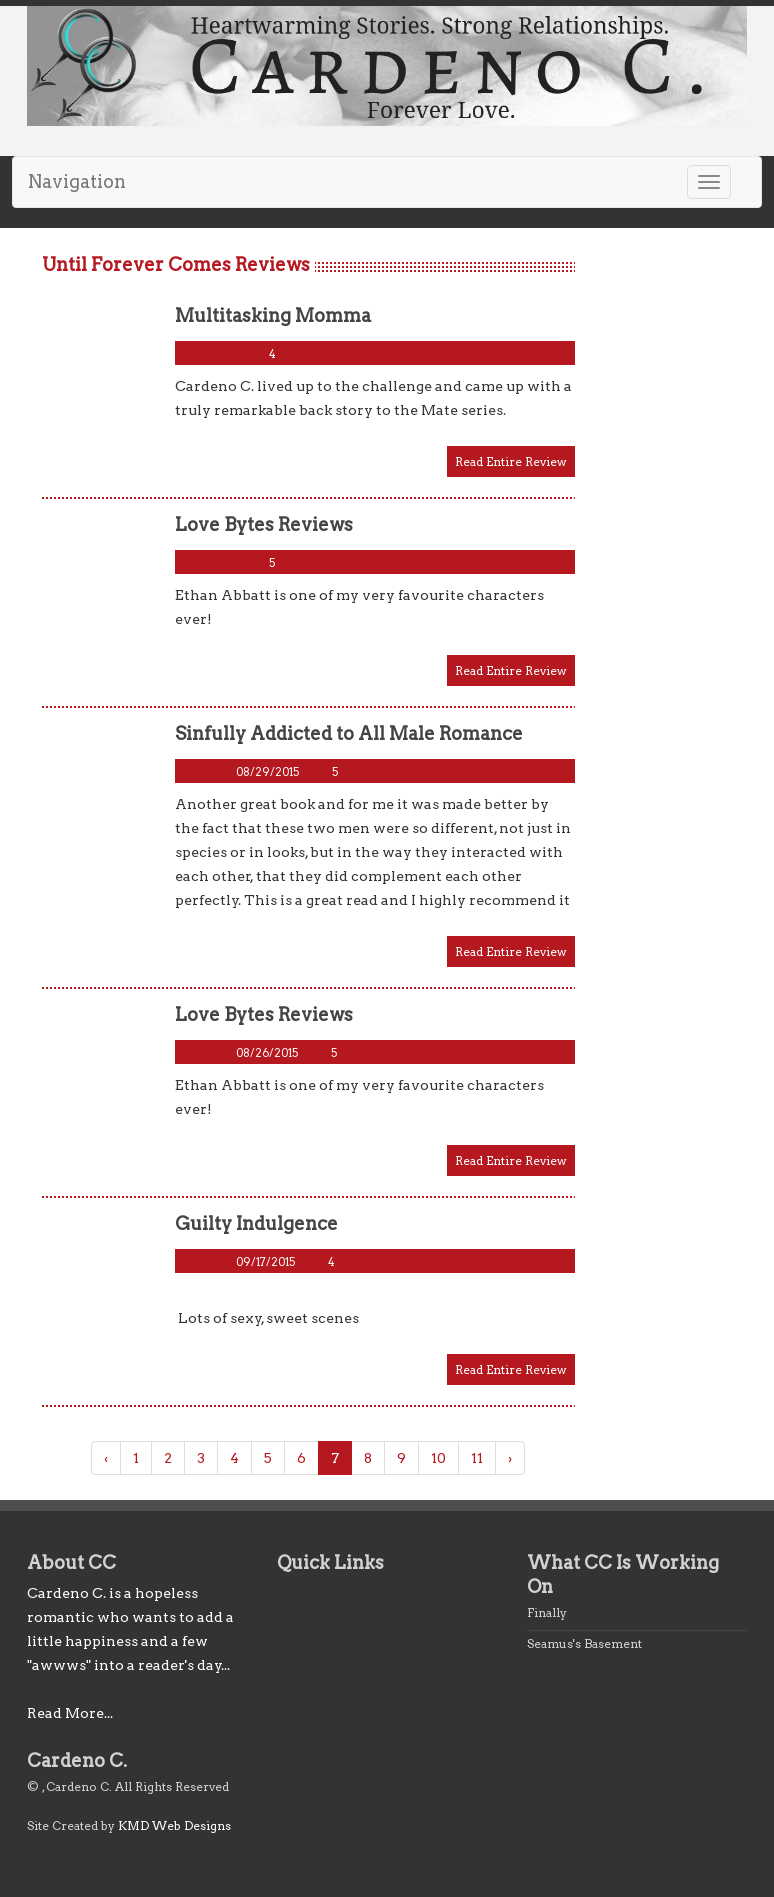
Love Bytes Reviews (264, 524)
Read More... (70, 1713)
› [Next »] (510, 1458)
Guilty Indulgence (256, 1223)
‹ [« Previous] (106, 1458)
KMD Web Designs (174, 1825)
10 (438, 1458)
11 (477, 1458)
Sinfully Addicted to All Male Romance (349, 733)
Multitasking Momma (273, 315)
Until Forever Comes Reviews (176, 264)
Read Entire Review (511, 461)
